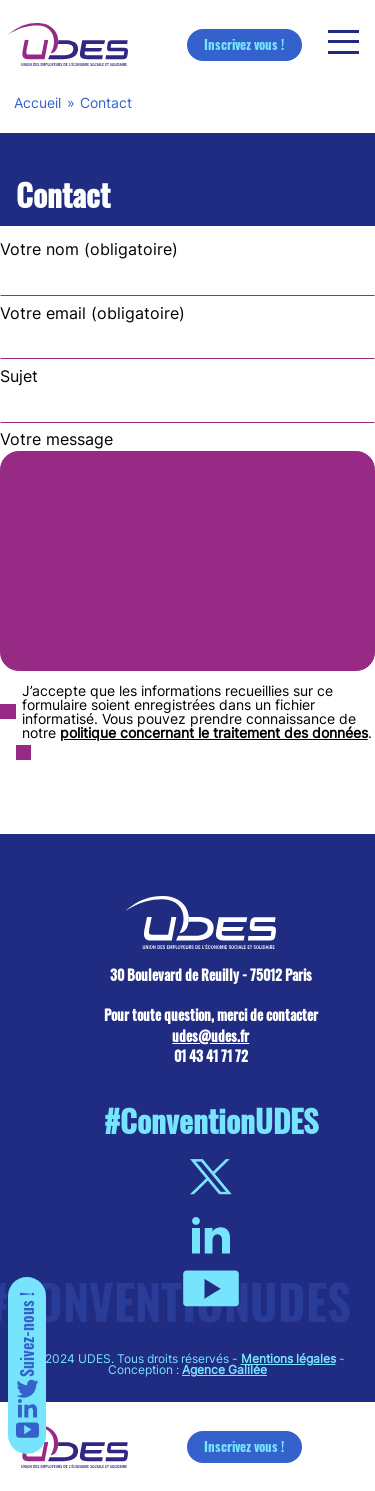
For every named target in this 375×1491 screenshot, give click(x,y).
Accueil (37, 102)
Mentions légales (288, 1358)
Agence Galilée (224, 1369)
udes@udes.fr (210, 1035)
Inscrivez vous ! (244, 44)
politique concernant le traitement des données (214, 732)
